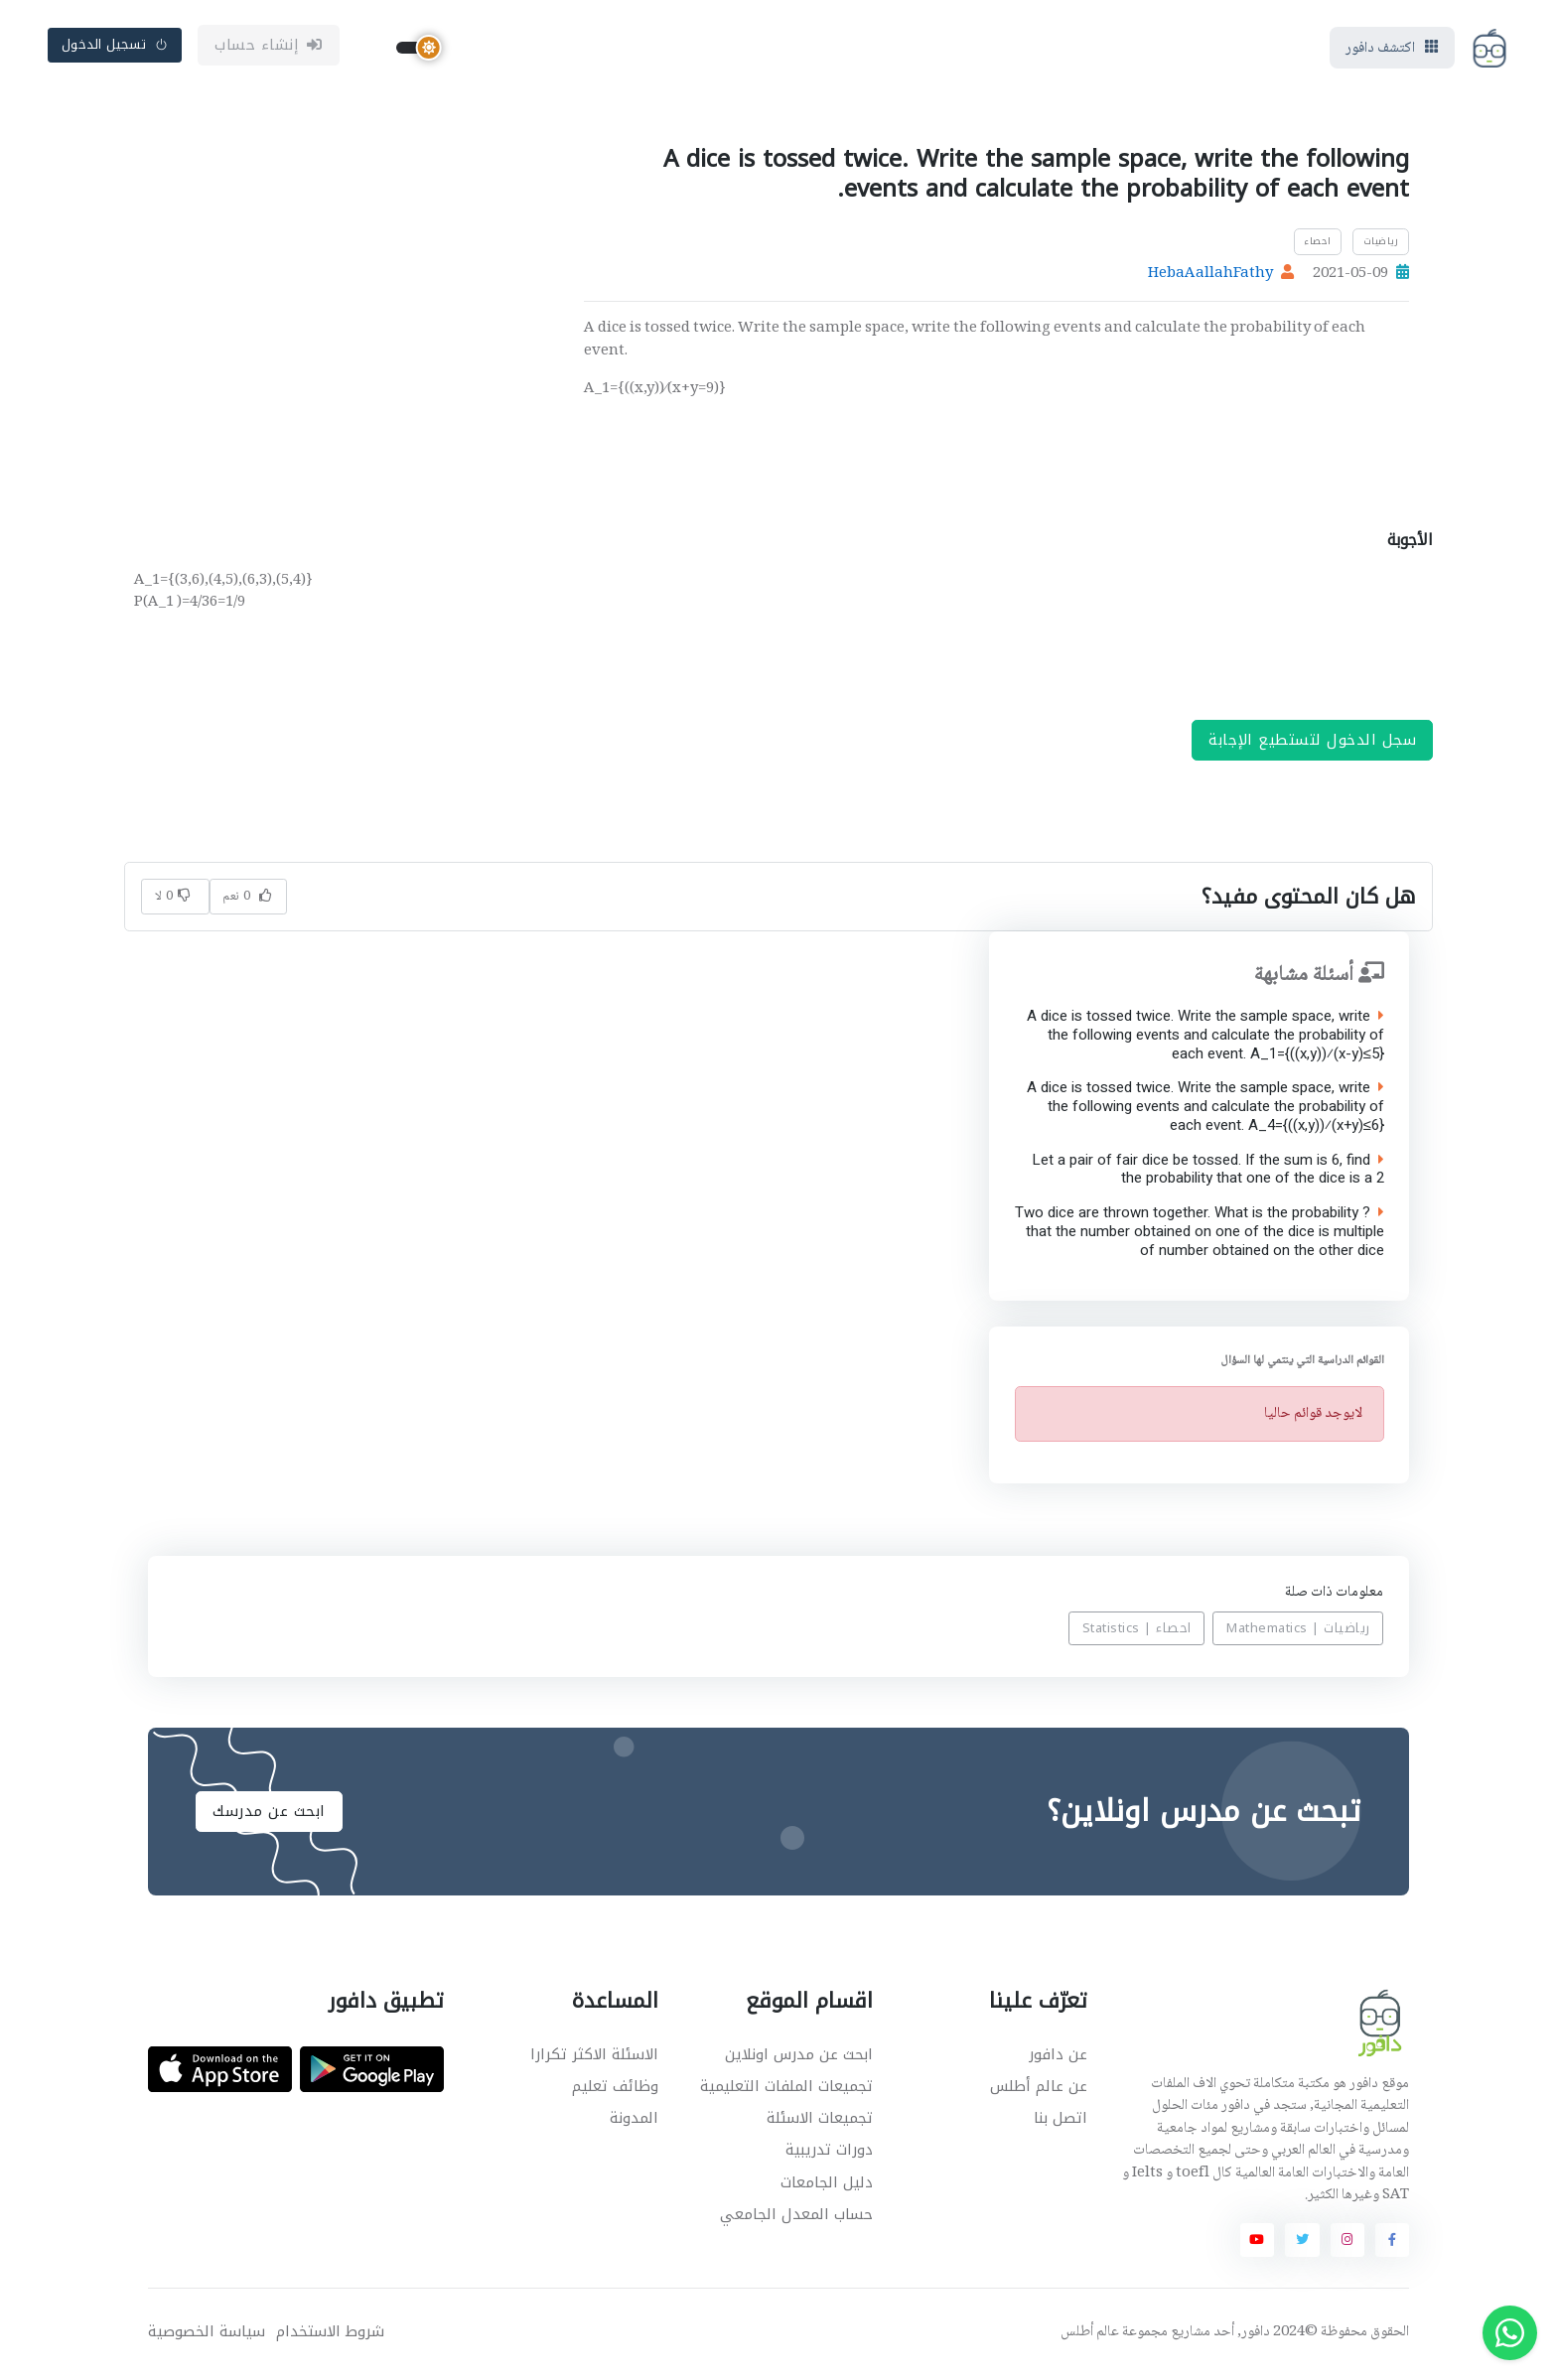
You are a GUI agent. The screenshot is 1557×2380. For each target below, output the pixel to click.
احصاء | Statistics (1137, 1631)
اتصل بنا (1060, 2122)
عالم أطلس (1090, 2336)
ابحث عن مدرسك (269, 1814)
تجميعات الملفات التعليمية (786, 2089)
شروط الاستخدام (330, 2335)
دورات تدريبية (829, 2154)
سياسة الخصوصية (206, 2335)
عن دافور (1058, 2057)
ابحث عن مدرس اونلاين (799, 2057)
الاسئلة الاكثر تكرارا (594, 2057)
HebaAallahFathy (1210, 277)
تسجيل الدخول (115, 46)
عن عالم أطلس (1038, 2089)
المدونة (634, 2122)
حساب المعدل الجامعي (796, 2217)
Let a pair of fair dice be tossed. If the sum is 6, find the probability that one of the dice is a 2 (1207, 1172)
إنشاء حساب (268, 47)
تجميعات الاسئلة (820, 2122)
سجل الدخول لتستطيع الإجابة (1312, 744)
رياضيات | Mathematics (1298, 1631)
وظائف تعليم (615, 2089)
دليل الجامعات (826, 2185)
